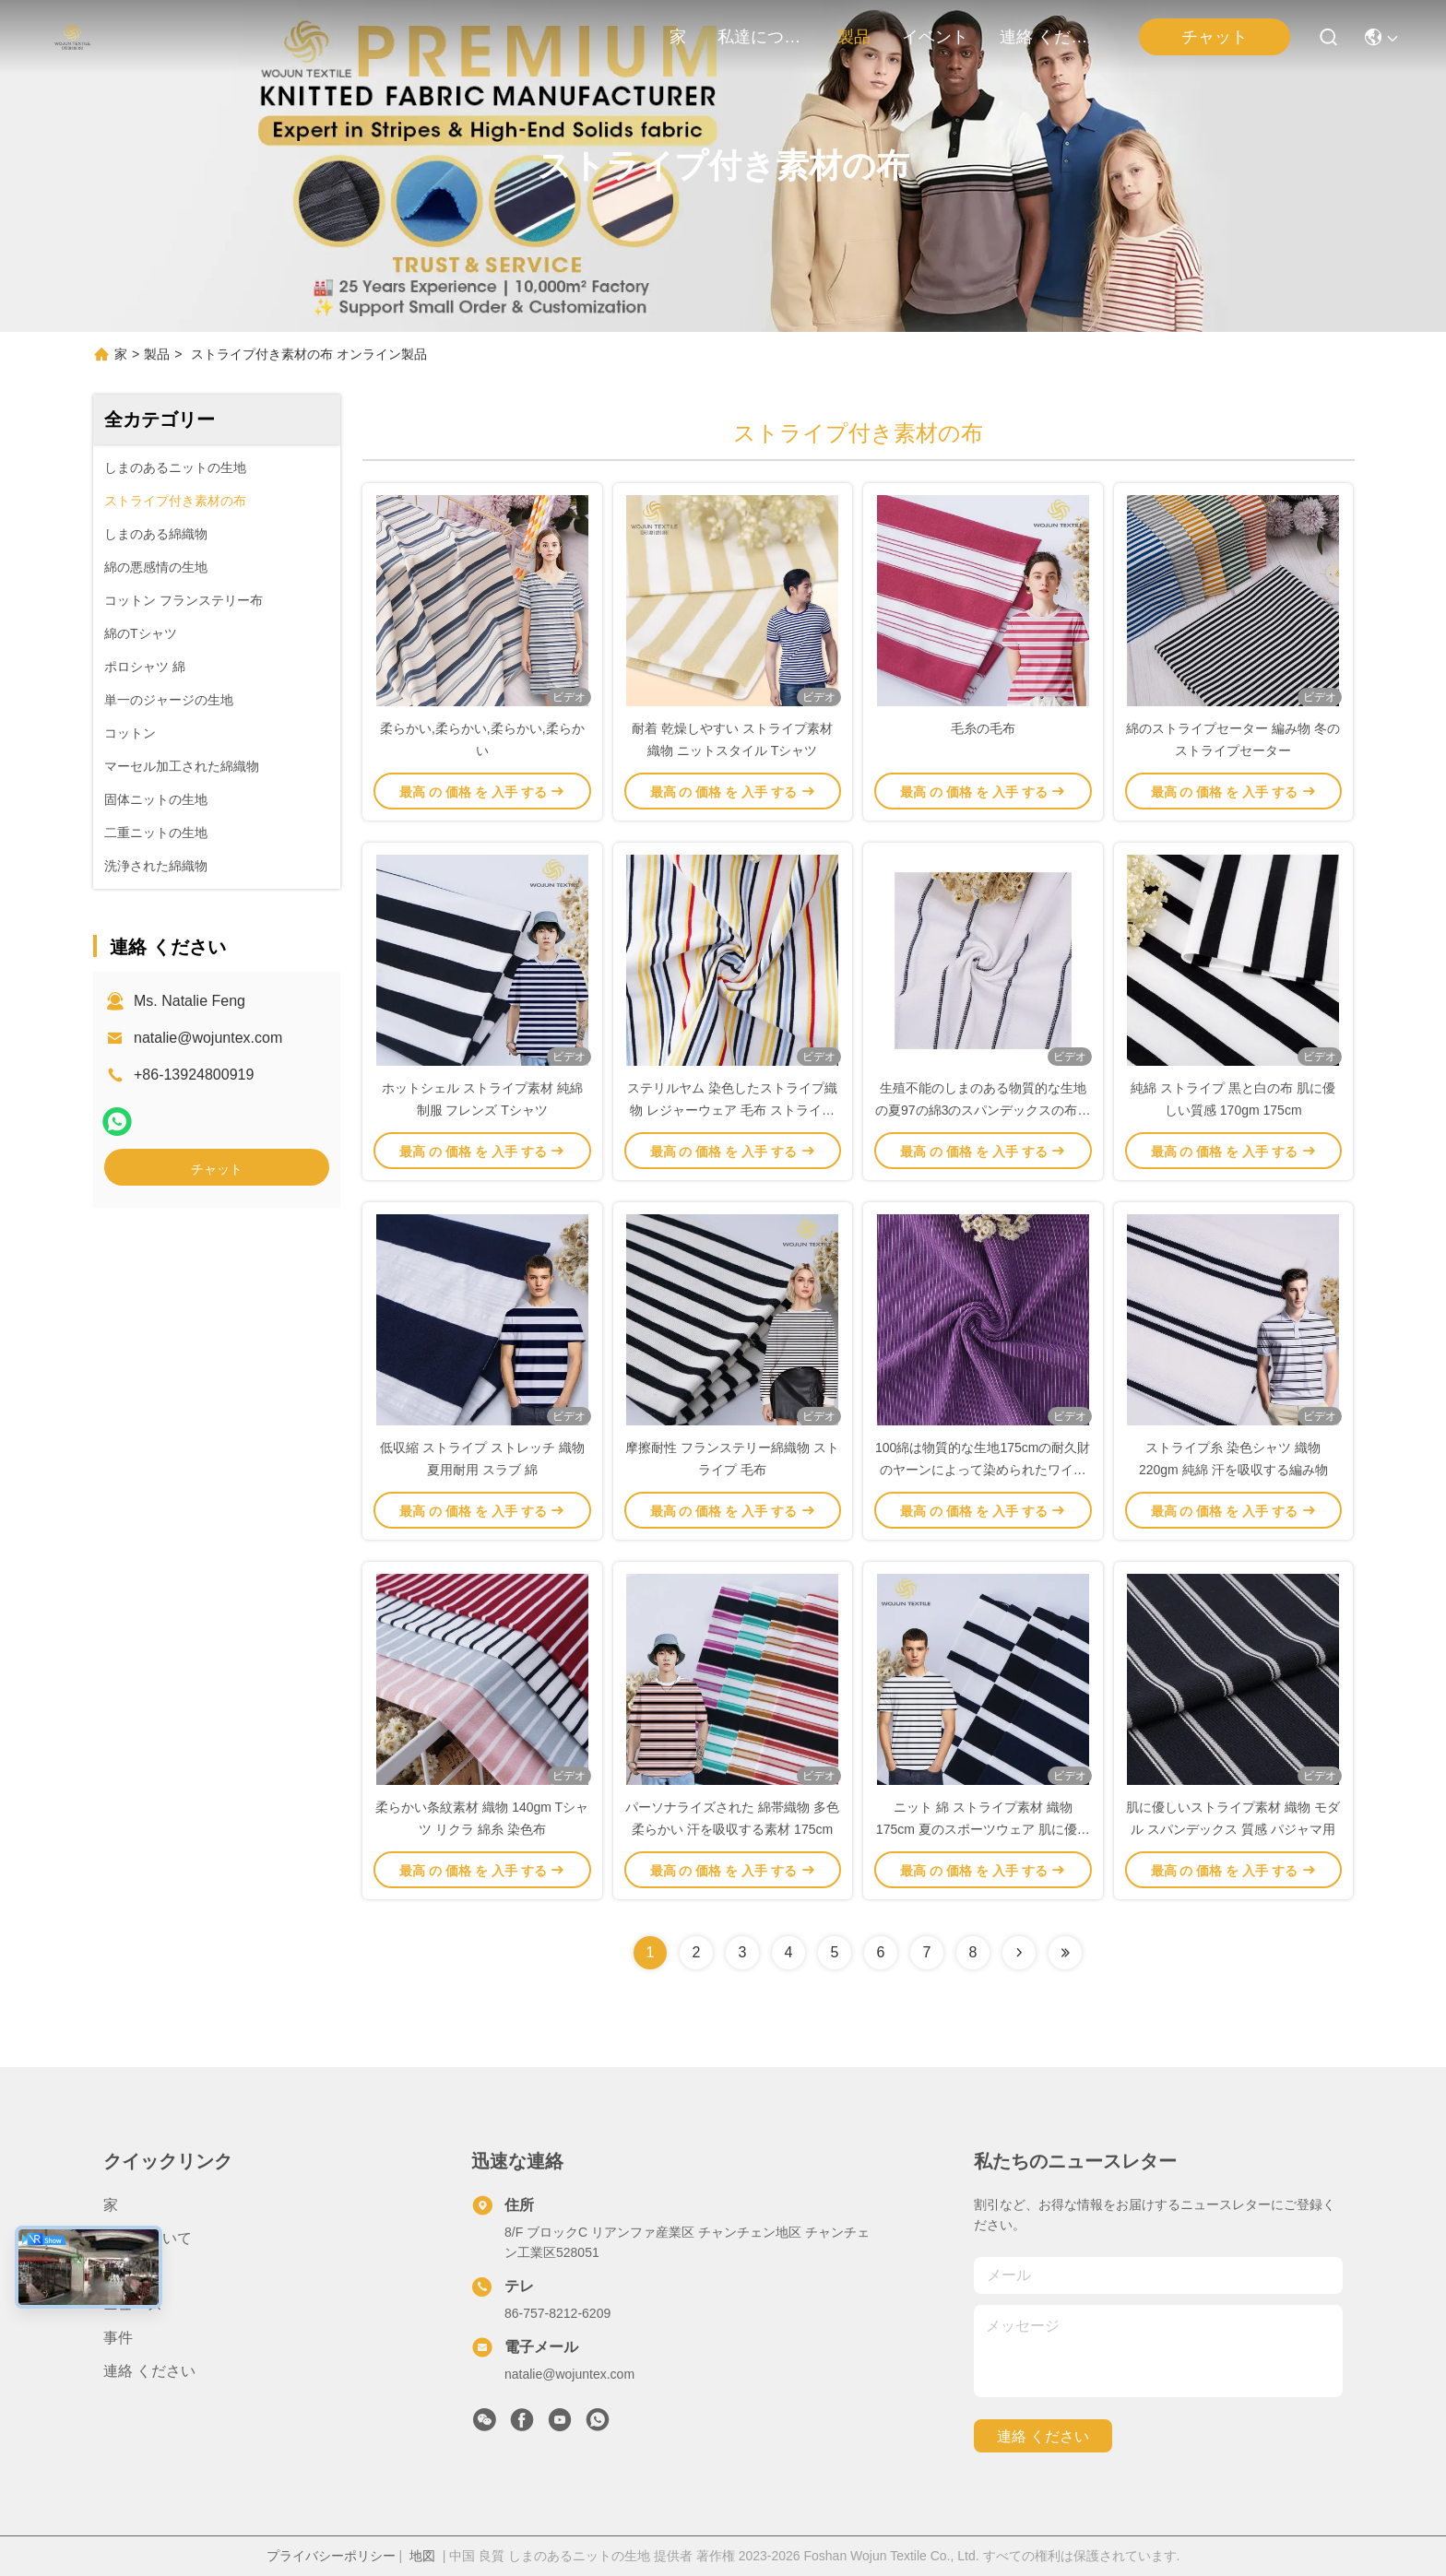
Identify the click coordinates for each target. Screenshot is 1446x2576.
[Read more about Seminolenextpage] (1019, 1952)
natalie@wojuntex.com (208, 1038)
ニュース (132, 2304)
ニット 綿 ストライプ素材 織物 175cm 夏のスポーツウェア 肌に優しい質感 (983, 1829)
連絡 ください (1044, 37)
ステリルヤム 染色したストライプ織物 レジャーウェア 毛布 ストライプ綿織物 (732, 1110)
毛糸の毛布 (983, 728)
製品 (854, 37)
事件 (118, 2338)
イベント (935, 37)
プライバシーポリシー (331, 2555)
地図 (422, 2555)
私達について (761, 37)
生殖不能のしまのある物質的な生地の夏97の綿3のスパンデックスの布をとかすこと (982, 1110)
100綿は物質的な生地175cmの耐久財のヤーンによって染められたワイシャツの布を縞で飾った (982, 1469)
